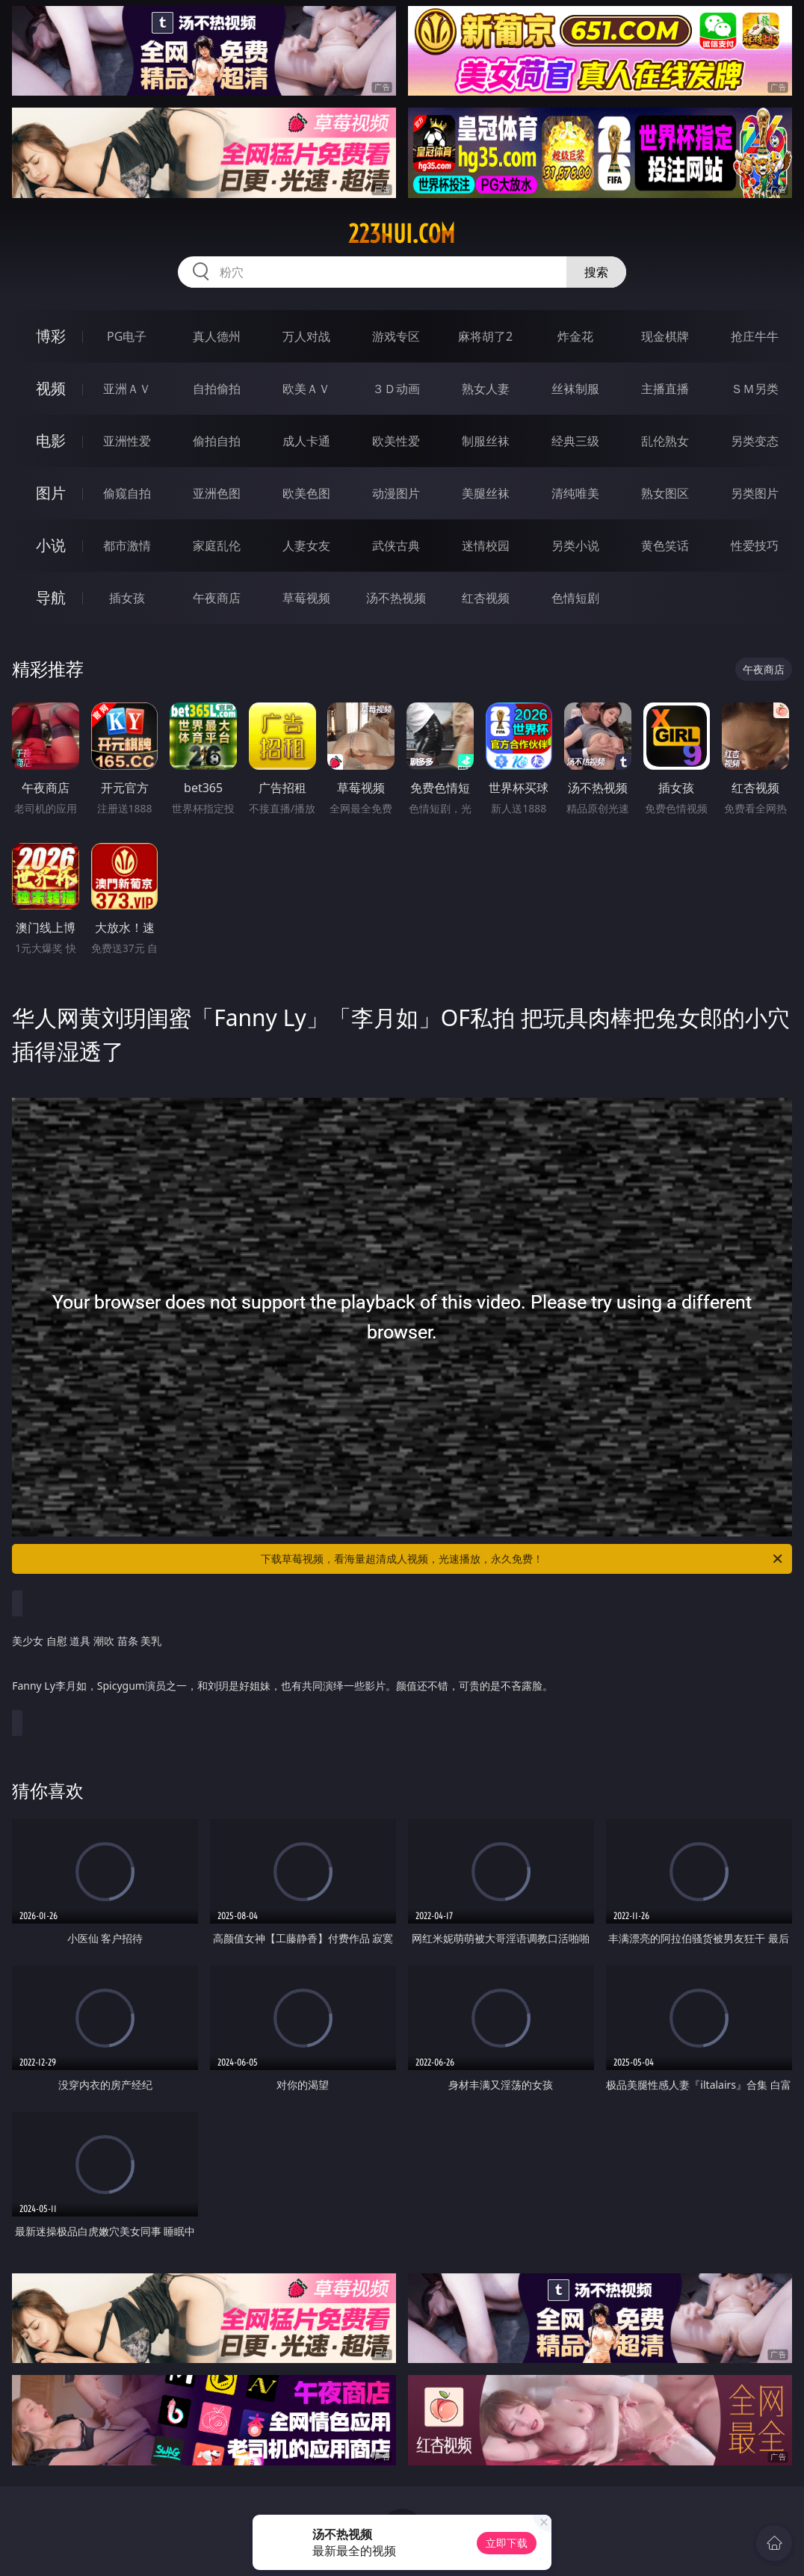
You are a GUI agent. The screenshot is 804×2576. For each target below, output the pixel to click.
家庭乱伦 (217, 545)
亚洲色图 (217, 493)
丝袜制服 (575, 388)
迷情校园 (486, 545)
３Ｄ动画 (396, 388)
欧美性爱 (396, 441)
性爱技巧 (755, 545)
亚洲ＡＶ (127, 388)
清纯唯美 (575, 493)
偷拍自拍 (217, 441)
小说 (51, 545)
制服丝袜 (486, 441)
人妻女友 (306, 545)
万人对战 (306, 336)
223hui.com (401, 234)
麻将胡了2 (485, 336)
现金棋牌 (665, 336)
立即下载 (507, 2543)
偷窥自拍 (127, 493)
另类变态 (755, 441)
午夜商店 (217, 598)
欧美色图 (306, 493)
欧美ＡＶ (306, 388)
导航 (51, 597)
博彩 (51, 336)
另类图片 (755, 493)
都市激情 (127, 545)
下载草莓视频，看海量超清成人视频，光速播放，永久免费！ (523, 1559)
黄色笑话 (665, 545)
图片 (51, 493)
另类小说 (575, 545)
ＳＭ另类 (755, 388)
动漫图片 (396, 493)
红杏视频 (486, 598)
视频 (51, 388)
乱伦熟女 (665, 441)
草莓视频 (306, 598)
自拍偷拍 (217, 388)
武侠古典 (396, 545)
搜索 (596, 272)
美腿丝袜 (486, 493)
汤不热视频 (396, 598)
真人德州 (217, 336)
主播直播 (665, 388)
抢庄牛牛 (755, 336)
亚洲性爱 (127, 441)
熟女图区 (665, 493)
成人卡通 (306, 441)
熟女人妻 (486, 388)
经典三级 (575, 441)
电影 (51, 440)
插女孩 (127, 598)
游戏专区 (396, 336)
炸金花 (575, 336)
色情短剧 (575, 598)
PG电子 (126, 336)
